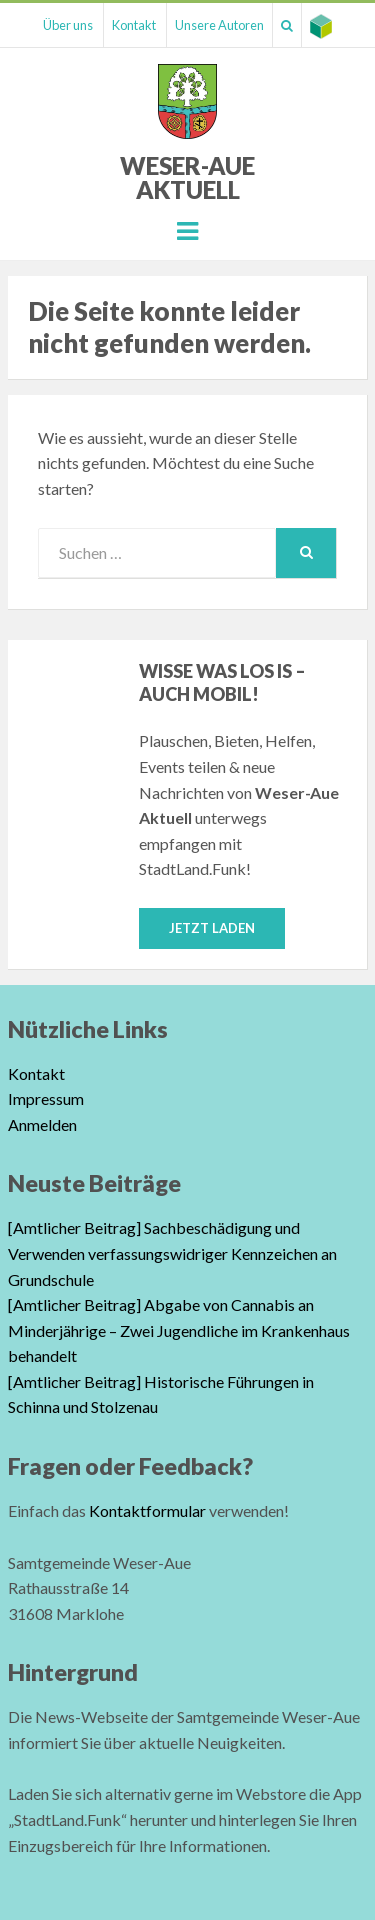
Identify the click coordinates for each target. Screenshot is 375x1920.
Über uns (68, 25)
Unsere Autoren (219, 25)
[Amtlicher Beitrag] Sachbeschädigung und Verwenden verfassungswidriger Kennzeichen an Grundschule (172, 1253)
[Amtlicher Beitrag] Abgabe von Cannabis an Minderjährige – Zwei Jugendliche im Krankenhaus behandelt (179, 1330)
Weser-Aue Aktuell (187, 177)
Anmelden (42, 1124)
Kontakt (134, 25)
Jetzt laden (212, 928)
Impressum (46, 1098)
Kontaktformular (147, 1510)
